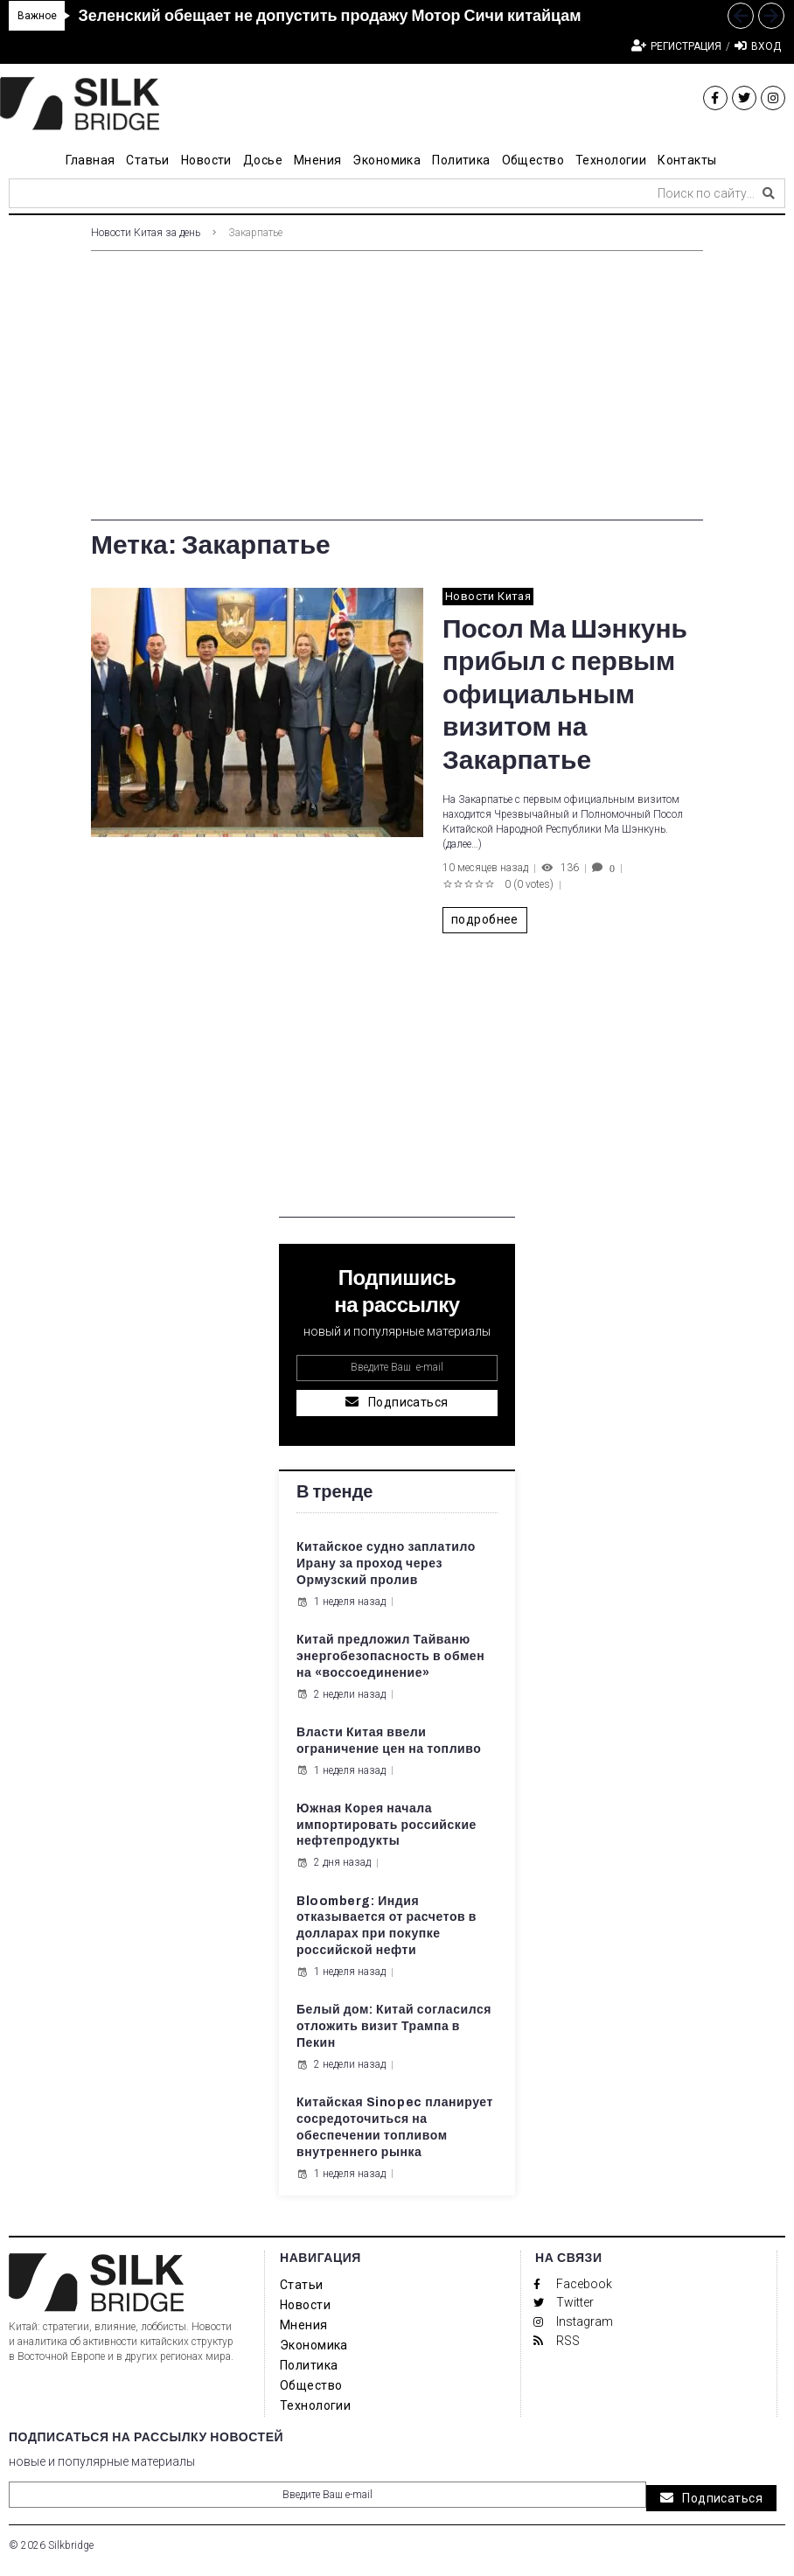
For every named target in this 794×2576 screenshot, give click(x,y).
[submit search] (769, 193)
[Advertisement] (397, 398)
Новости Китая (488, 596)
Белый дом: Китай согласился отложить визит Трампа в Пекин (393, 2026)
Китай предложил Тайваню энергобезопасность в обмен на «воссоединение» (390, 1656)
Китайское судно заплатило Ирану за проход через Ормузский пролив (386, 1563)
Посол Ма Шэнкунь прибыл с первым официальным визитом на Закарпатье (564, 694)
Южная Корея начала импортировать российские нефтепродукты (386, 1825)
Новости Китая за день (145, 233)
